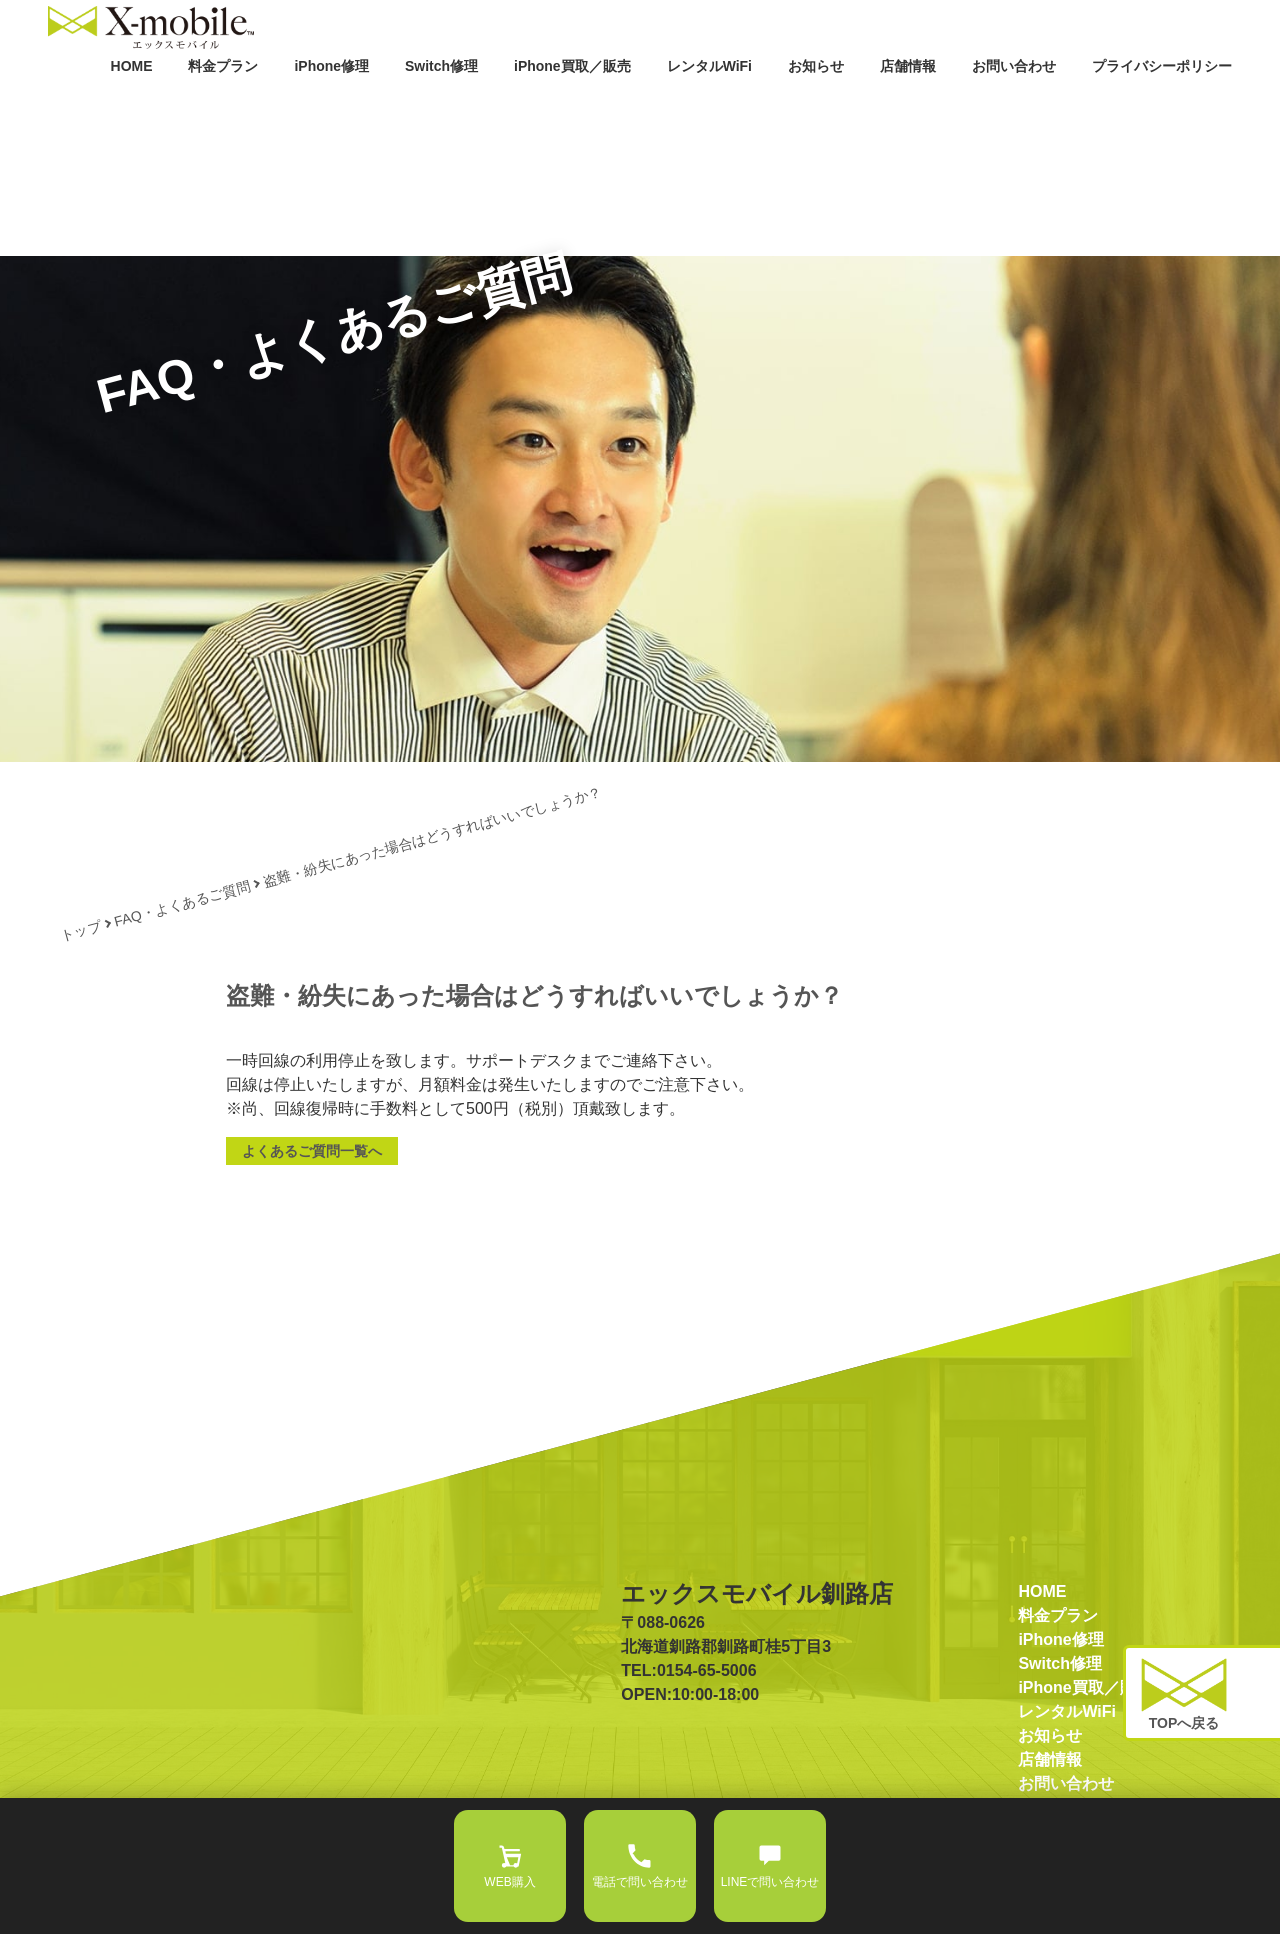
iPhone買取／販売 (641, 108)
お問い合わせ (1040, 108)
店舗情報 (944, 108)
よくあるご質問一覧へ (312, 1220)
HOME (242, 108)
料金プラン (326, 108)
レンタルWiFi (763, 108)
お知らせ (860, 108)
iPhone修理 (424, 108)
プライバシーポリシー (1172, 108)
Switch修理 (523, 108)
